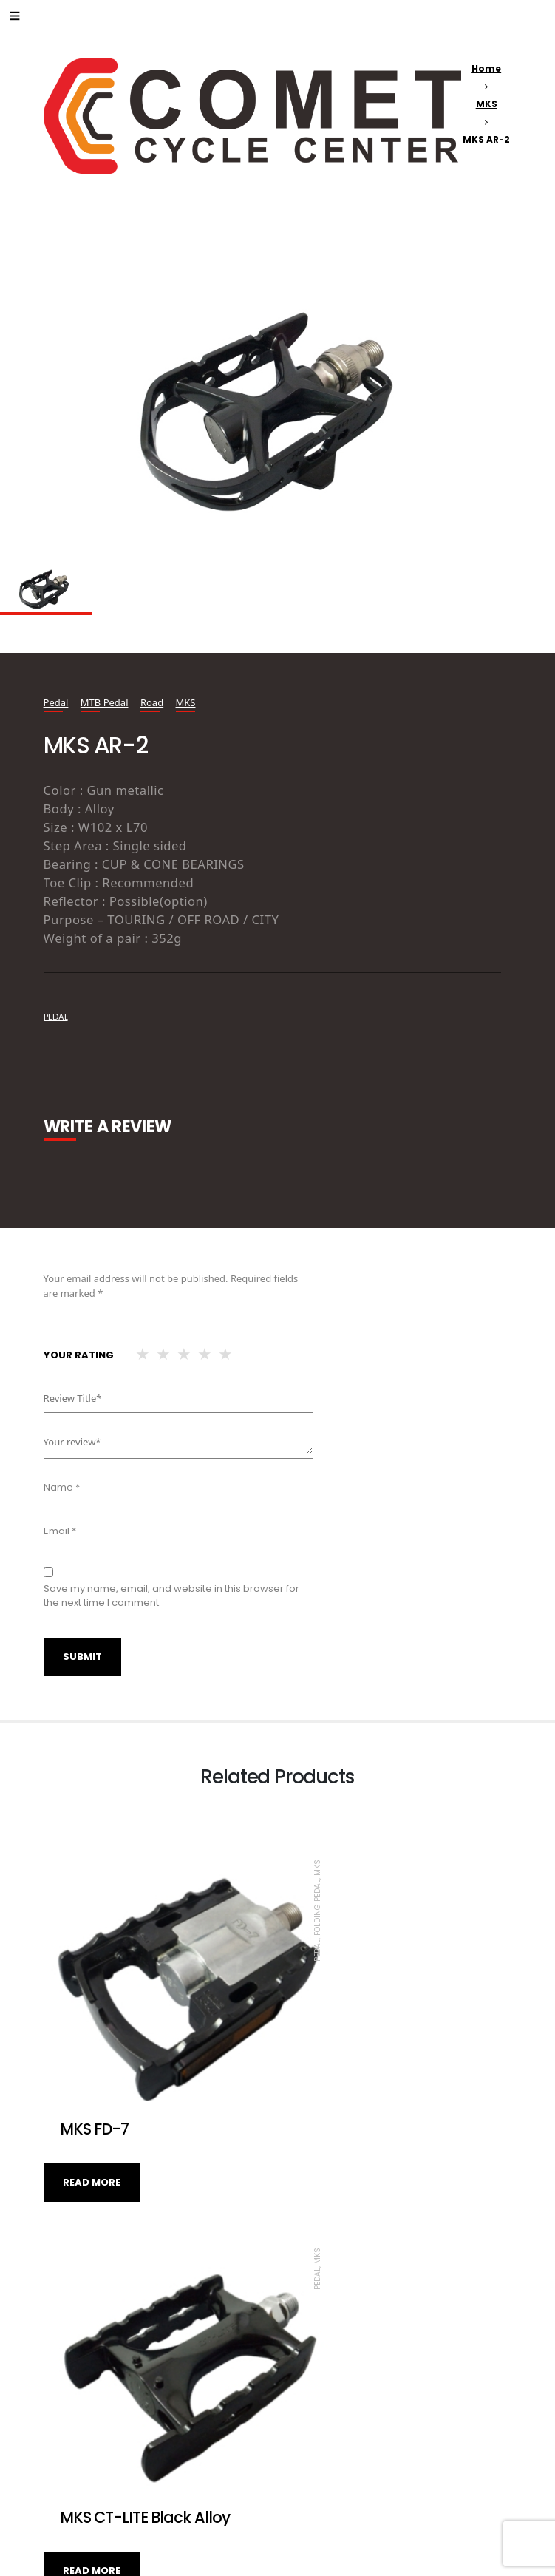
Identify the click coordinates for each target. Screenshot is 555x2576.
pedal (56, 1017)
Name (62, 1487)
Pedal (56, 702)
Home (486, 68)
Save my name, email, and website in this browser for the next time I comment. (171, 1596)
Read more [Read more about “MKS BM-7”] (91, 2463)
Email (60, 1531)
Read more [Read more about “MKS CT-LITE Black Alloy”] (326, 2119)
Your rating (79, 1355)
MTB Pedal (105, 702)
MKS (486, 104)
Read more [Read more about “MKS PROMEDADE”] (326, 2445)
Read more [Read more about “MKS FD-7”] (91, 2119)
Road (151, 702)
